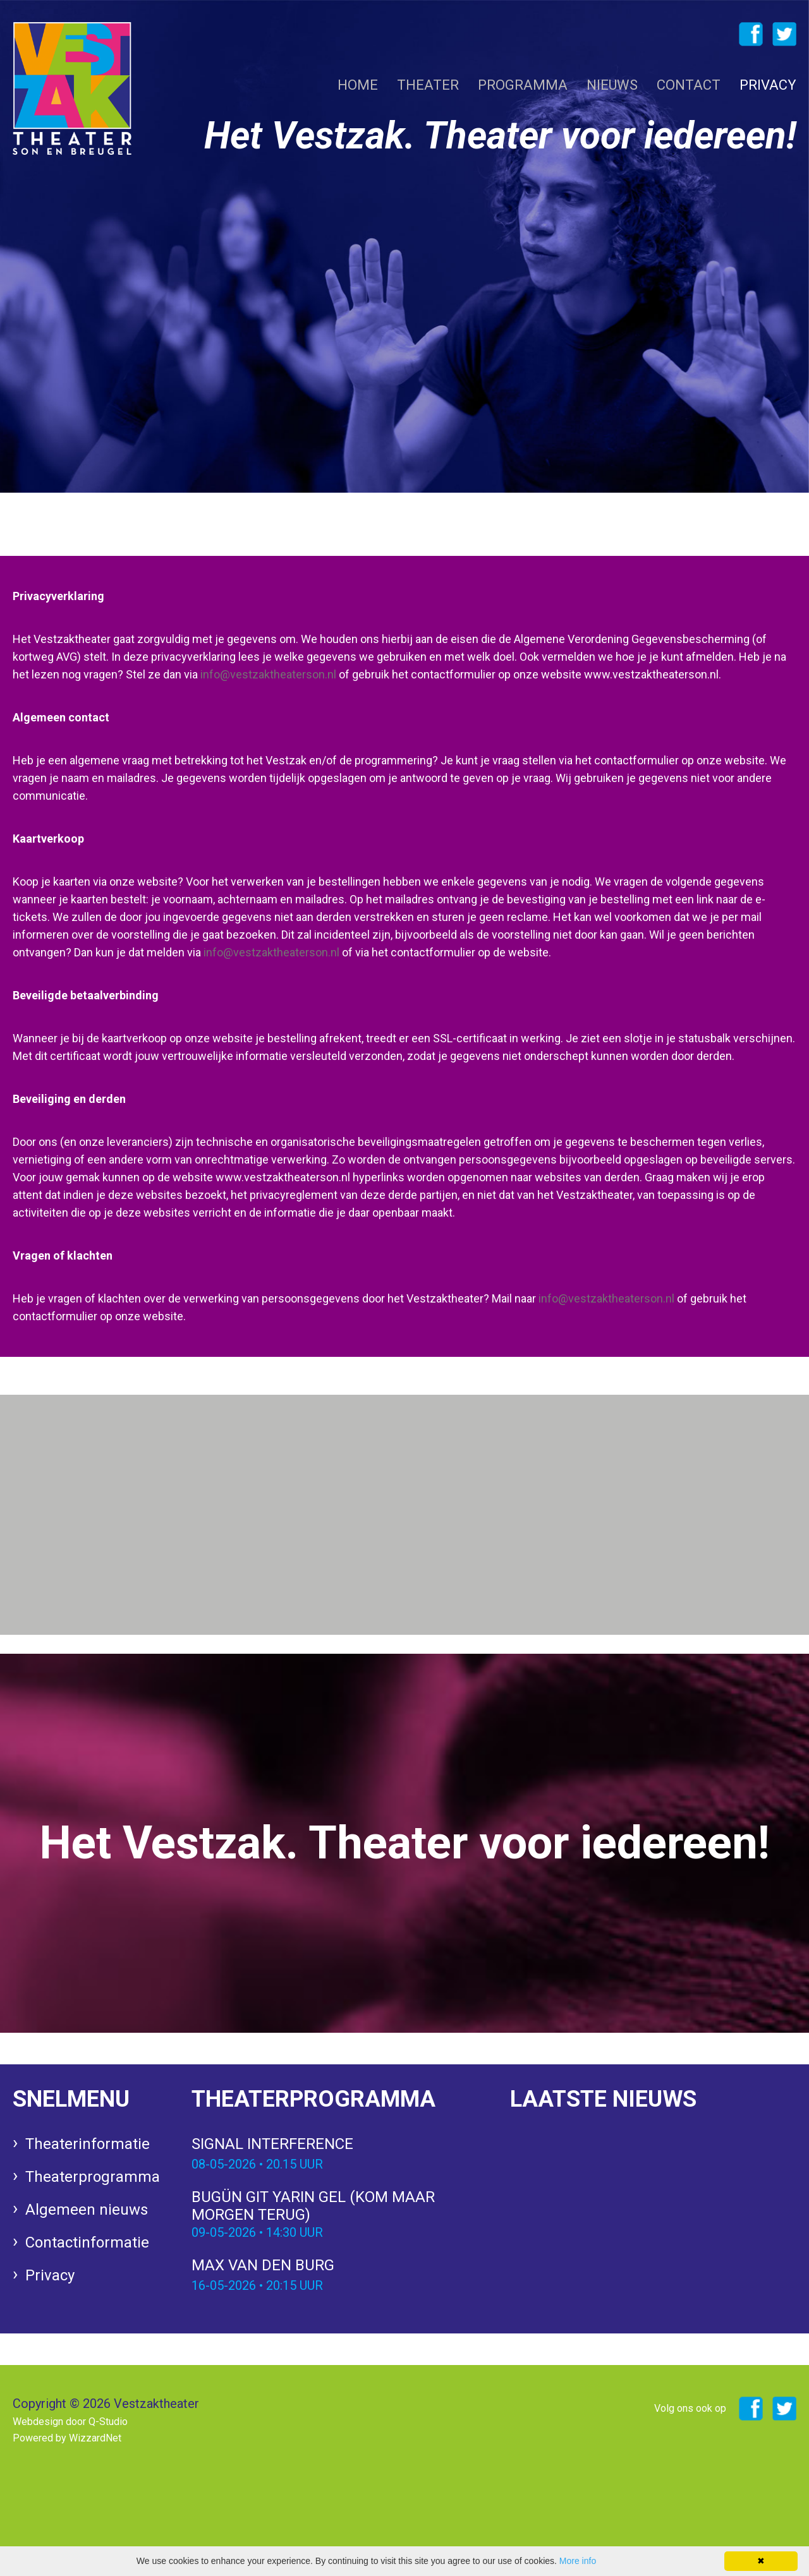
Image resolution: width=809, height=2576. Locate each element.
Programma (523, 85)
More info (577, 2561)
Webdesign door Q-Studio (70, 2422)
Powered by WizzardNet (67, 2438)
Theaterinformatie (87, 2144)
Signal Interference (335, 2154)
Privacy (767, 85)
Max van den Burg (335, 2276)
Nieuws (612, 85)
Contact (689, 85)
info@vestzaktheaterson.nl (268, 674)
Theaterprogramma (92, 2177)
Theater (428, 85)
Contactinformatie (87, 2242)
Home (358, 85)
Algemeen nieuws (86, 2209)
